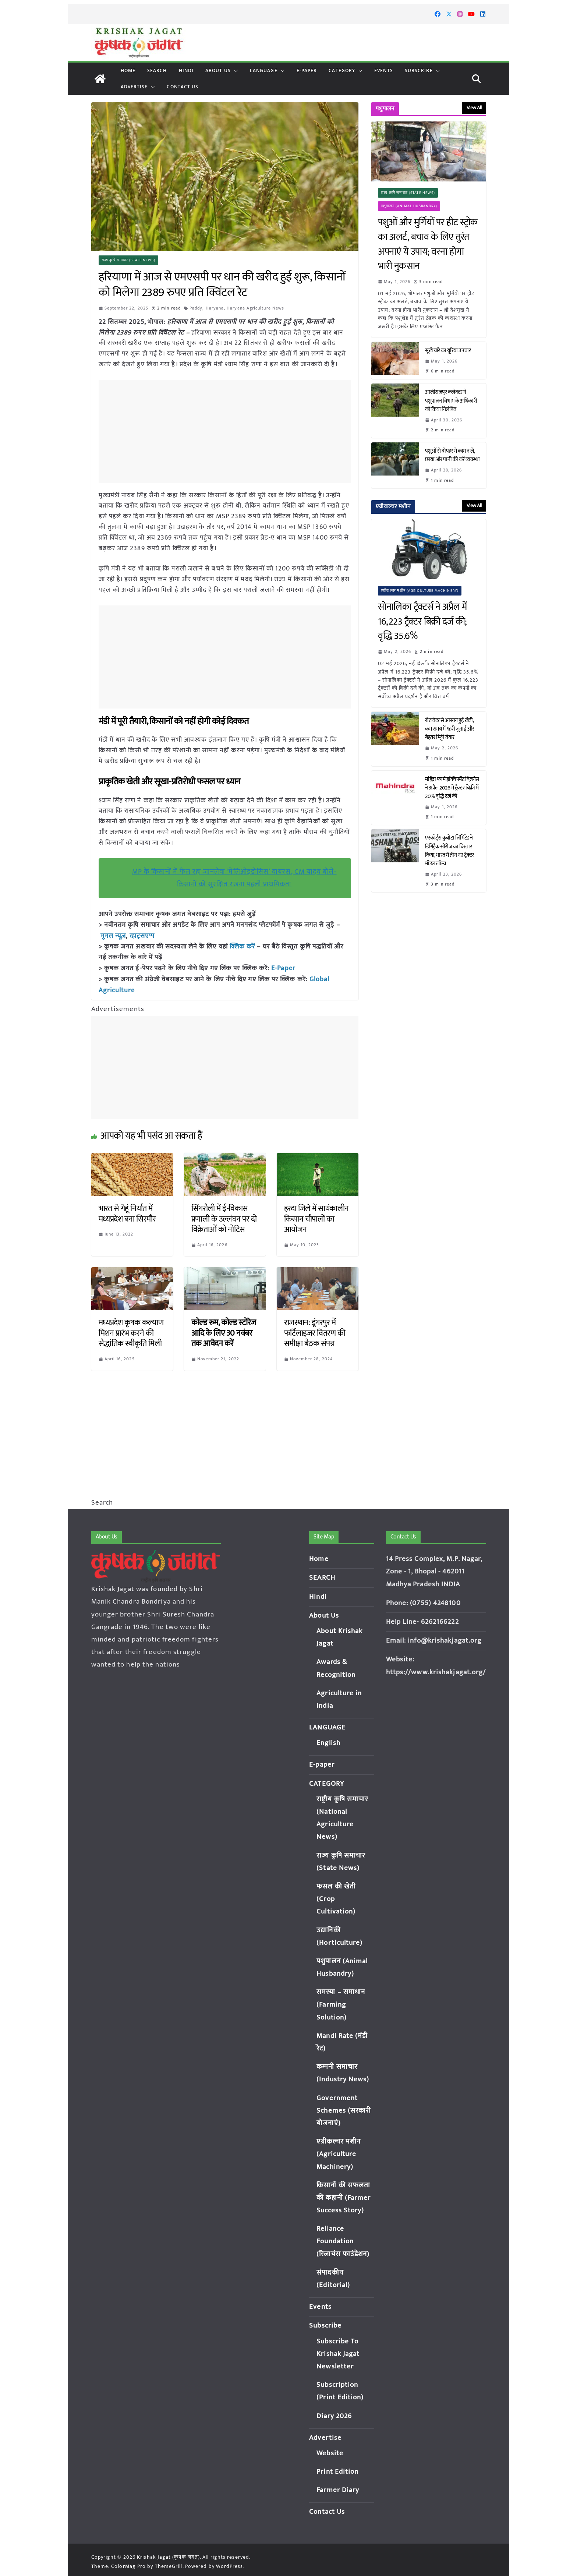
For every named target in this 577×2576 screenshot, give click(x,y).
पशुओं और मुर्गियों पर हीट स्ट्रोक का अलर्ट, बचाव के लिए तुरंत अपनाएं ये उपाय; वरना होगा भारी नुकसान (428, 244)
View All (474, 107)
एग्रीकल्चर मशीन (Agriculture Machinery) (420, 591)
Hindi (186, 70)
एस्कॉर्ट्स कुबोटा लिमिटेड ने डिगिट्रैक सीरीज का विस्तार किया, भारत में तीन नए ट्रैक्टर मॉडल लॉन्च (449, 850)
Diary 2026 (334, 2416)
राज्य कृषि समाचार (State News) (129, 260)
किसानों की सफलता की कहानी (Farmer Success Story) (343, 2198)
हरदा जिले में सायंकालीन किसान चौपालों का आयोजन (316, 1217)
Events (383, 70)
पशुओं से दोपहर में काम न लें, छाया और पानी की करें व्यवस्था (452, 455)
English (328, 1743)
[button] (234, 70)
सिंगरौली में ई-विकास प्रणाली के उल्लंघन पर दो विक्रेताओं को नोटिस (224, 1217)
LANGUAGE (263, 70)
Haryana (215, 308)
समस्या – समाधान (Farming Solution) (340, 2004)
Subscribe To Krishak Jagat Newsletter (338, 2354)
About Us (218, 70)
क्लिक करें (242, 945)
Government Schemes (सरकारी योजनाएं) (343, 2110)
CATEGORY (342, 70)
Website (329, 2453)
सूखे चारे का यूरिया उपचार (448, 350)
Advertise (134, 87)
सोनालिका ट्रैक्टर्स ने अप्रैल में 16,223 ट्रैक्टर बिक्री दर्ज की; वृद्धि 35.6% (422, 622)
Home (128, 70)
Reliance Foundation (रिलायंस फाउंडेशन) (342, 2241)
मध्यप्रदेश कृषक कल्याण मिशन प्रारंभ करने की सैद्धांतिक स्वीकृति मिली (131, 1331)
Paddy (196, 308)
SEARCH (157, 70)
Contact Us (182, 87)
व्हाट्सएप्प (142, 935)
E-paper (307, 70)
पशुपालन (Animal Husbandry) (409, 206)
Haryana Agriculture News (255, 308)
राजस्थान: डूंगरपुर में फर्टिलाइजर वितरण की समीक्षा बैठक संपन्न (315, 1331)
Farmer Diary (337, 2490)
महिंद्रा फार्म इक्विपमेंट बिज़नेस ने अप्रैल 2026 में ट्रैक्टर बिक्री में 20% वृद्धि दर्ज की (452, 788)
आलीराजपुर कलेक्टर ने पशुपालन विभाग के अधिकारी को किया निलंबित (451, 400)
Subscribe (419, 70)
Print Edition (337, 2471)
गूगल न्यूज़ (112, 935)
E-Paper (283, 967)
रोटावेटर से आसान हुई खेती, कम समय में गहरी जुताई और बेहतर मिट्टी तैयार (449, 729)
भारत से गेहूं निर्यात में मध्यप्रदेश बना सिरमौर (127, 1212)
